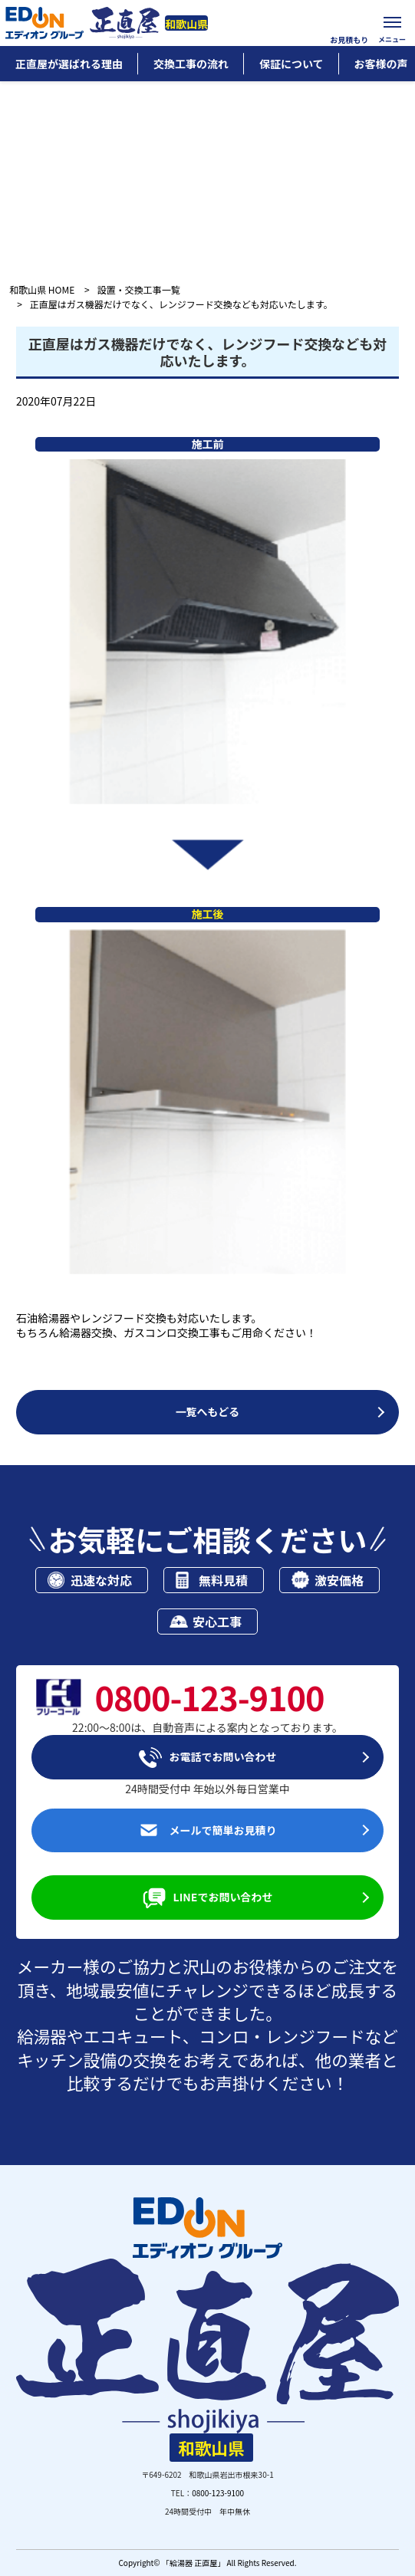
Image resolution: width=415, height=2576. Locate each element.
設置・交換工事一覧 (138, 289)
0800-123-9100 (218, 2493)
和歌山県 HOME (41, 289)
